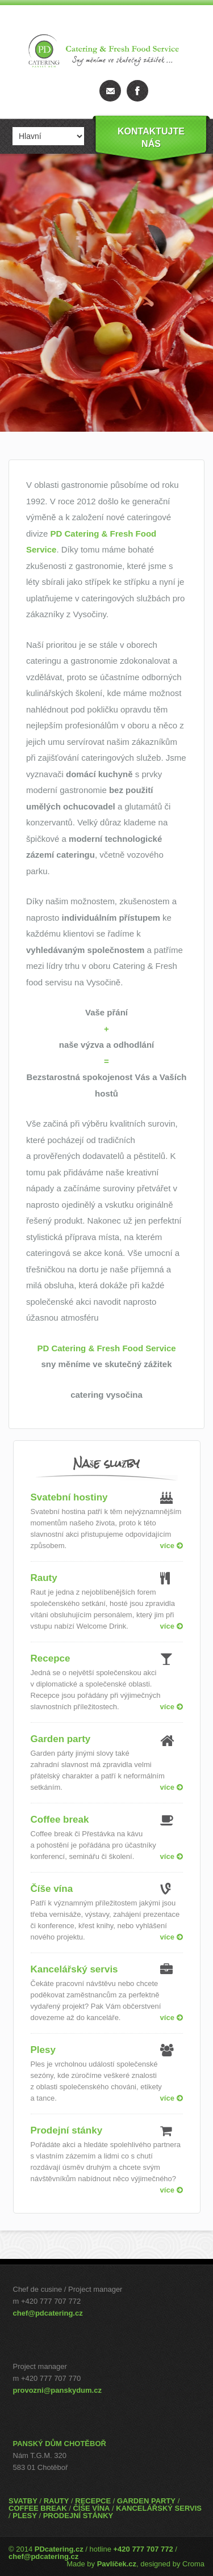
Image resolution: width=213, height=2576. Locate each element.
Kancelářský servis (74, 1969)
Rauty (44, 1577)
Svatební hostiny (69, 1497)
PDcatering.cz (59, 2549)
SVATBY (23, 2501)
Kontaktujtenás (151, 138)
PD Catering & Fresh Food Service (106, 1348)
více (171, 1545)
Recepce (50, 1658)
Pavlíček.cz (116, 2564)
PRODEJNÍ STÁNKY (78, 2515)
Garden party (61, 1739)
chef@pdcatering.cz (48, 2313)
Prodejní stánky (67, 2130)
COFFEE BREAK (38, 2508)
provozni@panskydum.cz (57, 2390)
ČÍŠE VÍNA (91, 2508)
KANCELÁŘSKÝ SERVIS (159, 2508)
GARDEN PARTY (146, 2501)
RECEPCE (93, 2501)
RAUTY (56, 2501)
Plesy (43, 2049)
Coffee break (60, 1819)
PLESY (24, 2515)
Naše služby (106, 1463)
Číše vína (52, 1888)
